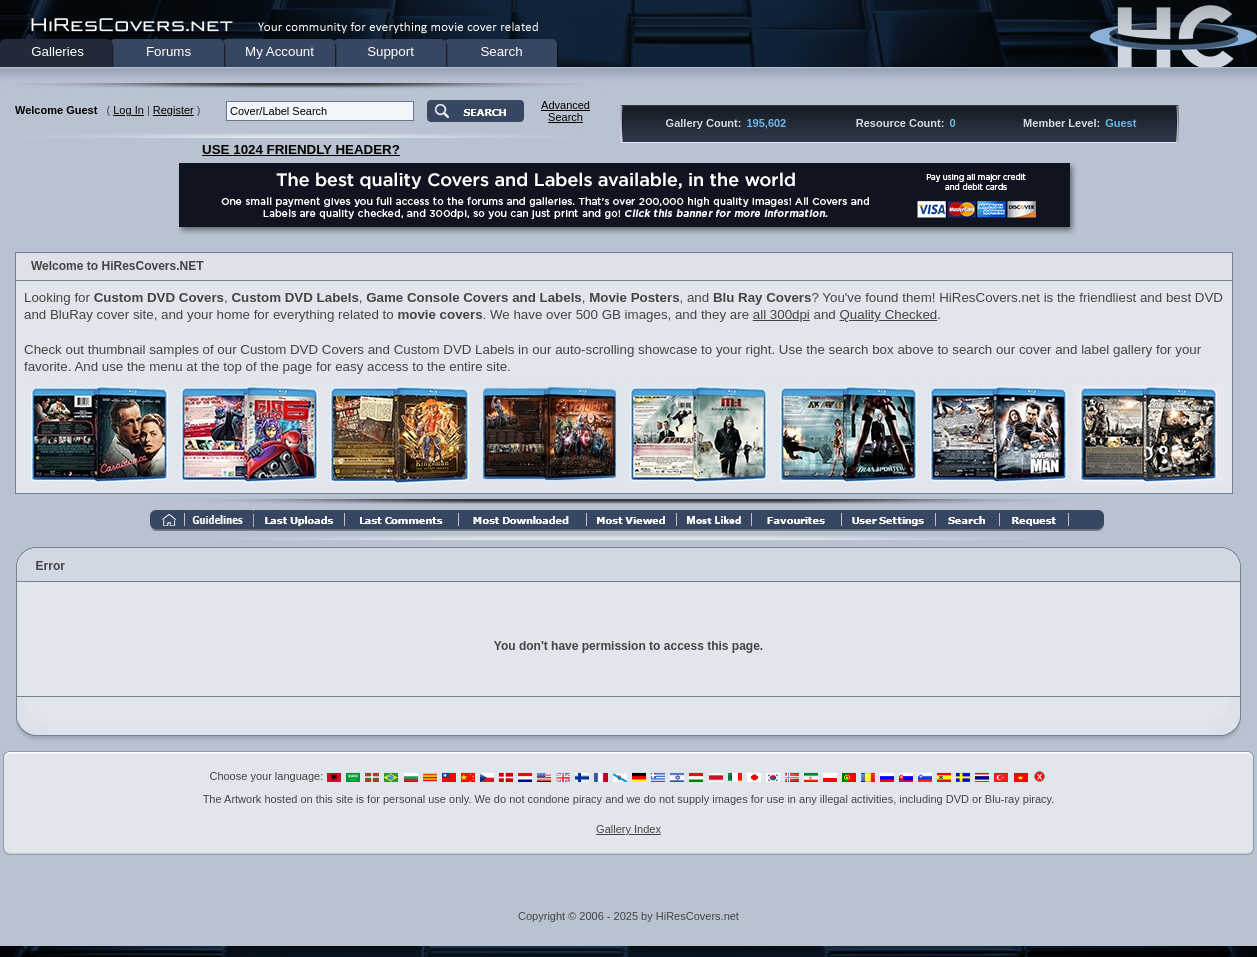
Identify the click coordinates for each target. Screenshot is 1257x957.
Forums (168, 51)
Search (501, 51)
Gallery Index (628, 829)
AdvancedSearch (565, 111)
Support (390, 51)
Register (173, 110)
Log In (128, 110)
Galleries (57, 51)
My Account (279, 51)
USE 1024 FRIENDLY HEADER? (301, 149)
